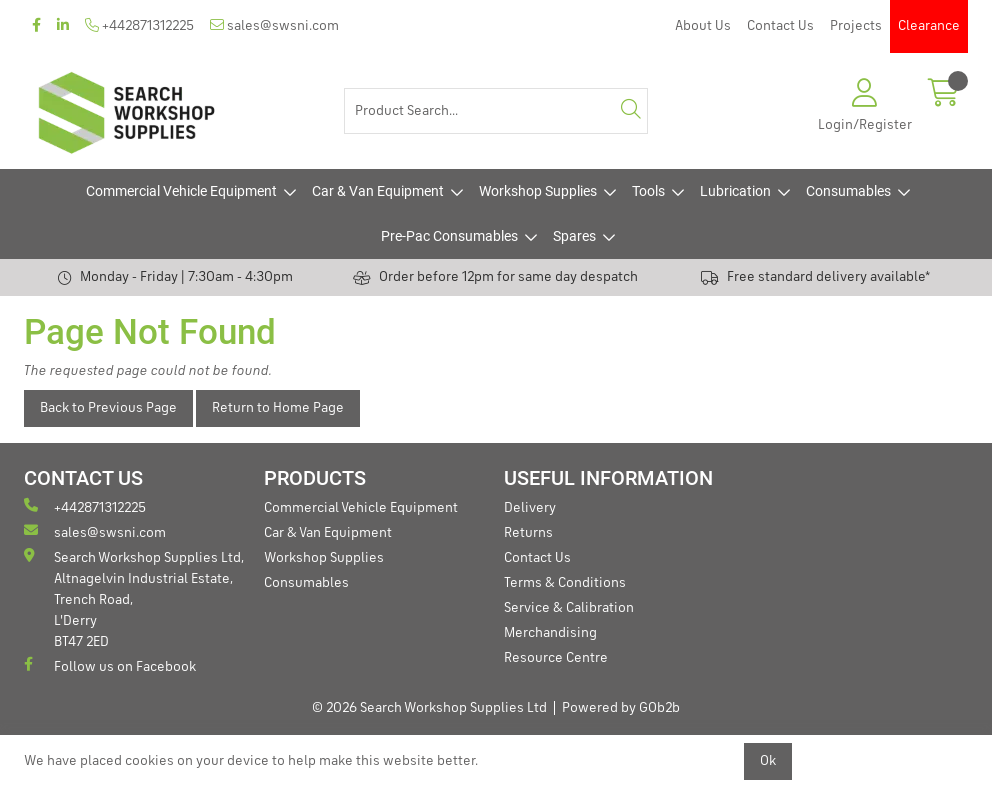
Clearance (929, 26)
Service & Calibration (569, 608)
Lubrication (735, 191)
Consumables (848, 191)
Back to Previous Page (108, 408)
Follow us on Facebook (110, 665)
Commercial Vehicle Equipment (181, 191)
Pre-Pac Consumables (449, 236)
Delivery (530, 508)
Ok (768, 761)
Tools (648, 191)
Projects (856, 26)
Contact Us (780, 26)
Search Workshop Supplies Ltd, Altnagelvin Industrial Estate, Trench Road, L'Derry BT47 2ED (134, 598)
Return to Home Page (278, 408)
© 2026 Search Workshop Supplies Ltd (429, 708)
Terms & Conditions (565, 583)
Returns (528, 533)
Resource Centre (556, 658)
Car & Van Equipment (378, 191)
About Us (703, 26)
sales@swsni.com (274, 25)
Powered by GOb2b (621, 708)
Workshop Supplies (538, 191)
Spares (574, 236)
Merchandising (550, 633)
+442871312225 (139, 25)
